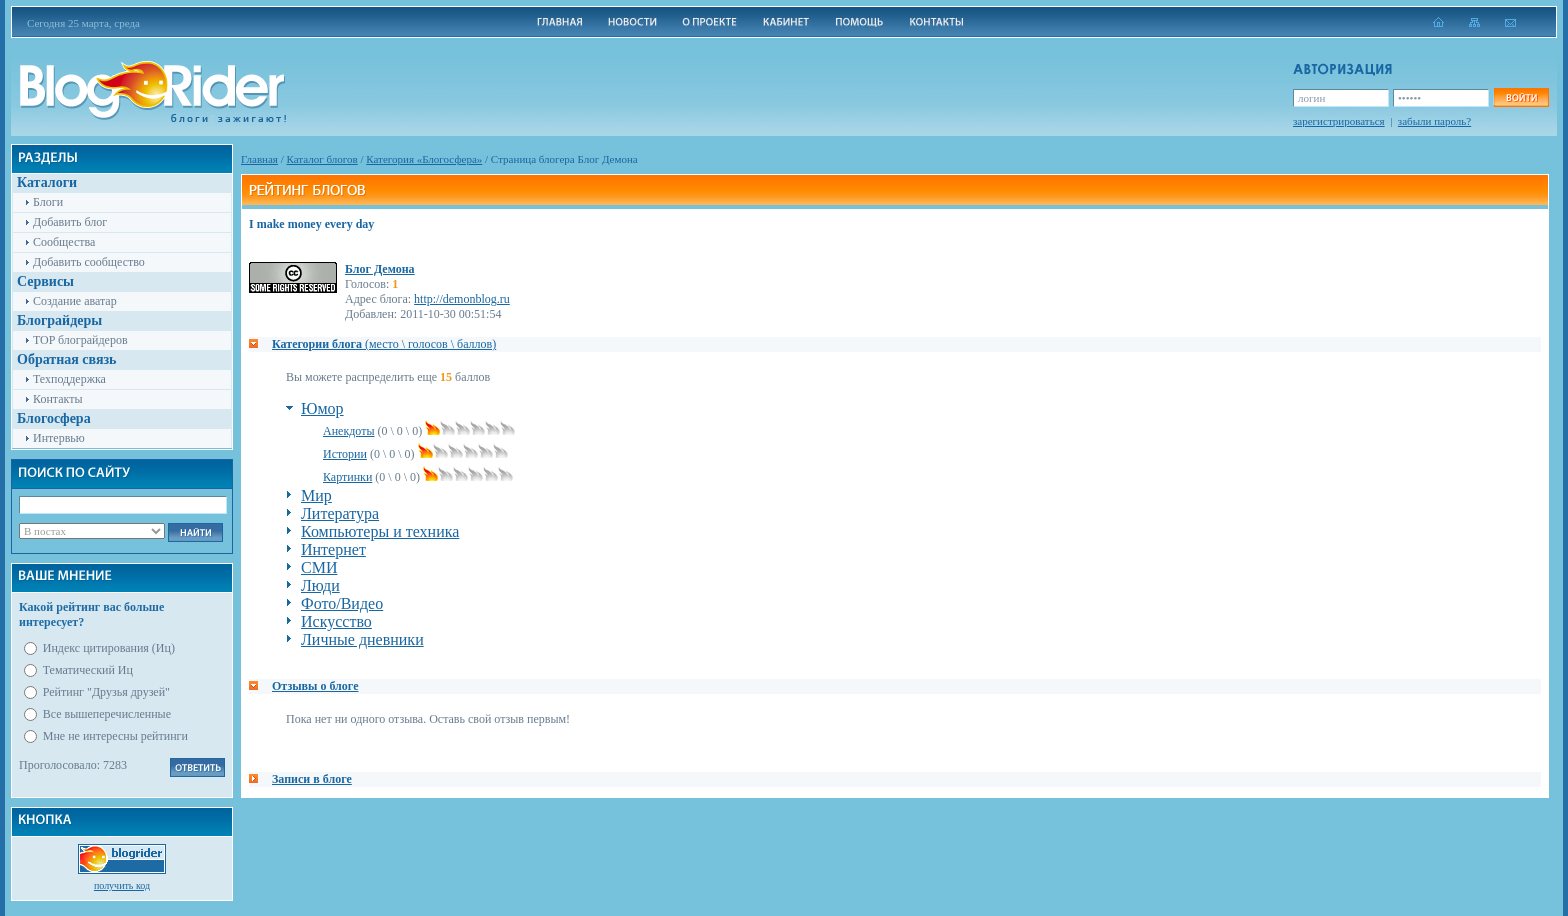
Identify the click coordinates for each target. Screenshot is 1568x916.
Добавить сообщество (89, 262)
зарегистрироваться (1339, 121)
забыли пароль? (1434, 121)
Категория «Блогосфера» (424, 159)
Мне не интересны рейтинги (115, 736)
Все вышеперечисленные (107, 714)
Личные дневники (362, 639)
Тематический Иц (88, 670)
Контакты (58, 399)
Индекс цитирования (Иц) (109, 648)
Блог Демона (380, 269)
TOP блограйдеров (80, 340)
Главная (259, 159)
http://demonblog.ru (462, 299)
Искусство (336, 621)
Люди (320, 585)
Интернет (333, 549)
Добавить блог (70, 222)
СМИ (319, 567)
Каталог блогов (322, 159)
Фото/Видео (342, 603)
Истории (345, 454)
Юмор (322, 408)
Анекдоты (349, 431)
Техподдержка (69, 379)
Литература (340, 513)
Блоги (48, 202)
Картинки (347, 477)
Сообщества (64, 242)
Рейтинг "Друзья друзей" (106, 692)
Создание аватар (75, 301)
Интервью (59, 438)
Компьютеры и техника (380, 531)
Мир (316, 495)
